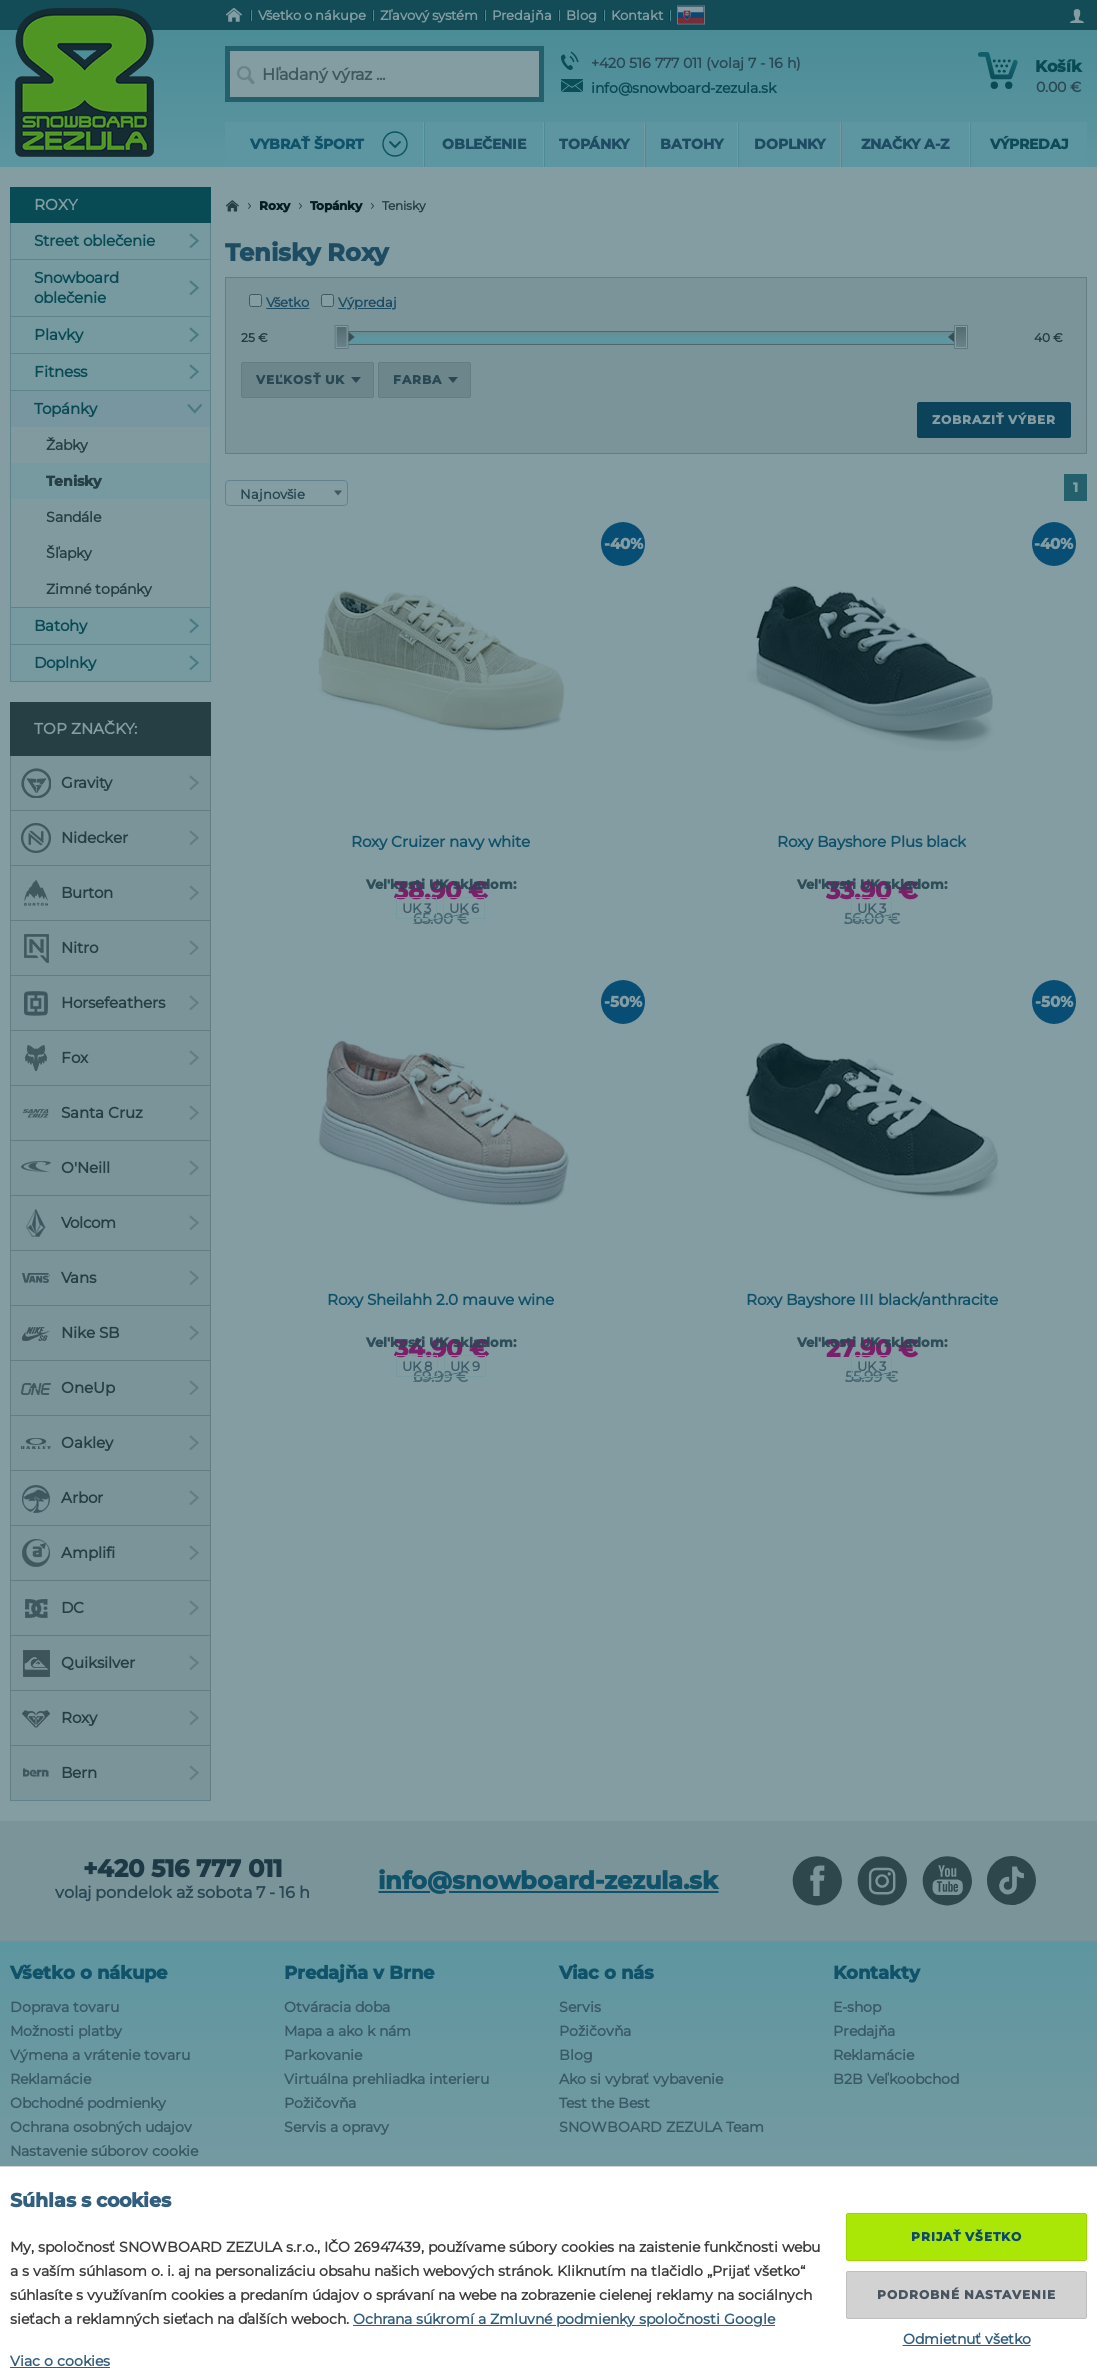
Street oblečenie (117, 240)
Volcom (110, 1223)
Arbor (110, 1498)
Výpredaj (359, 302)
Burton (110, 893)
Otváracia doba (337, 2007)
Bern (110, 1773)
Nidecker (110, 838)
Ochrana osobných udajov (101, 2127)
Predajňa (864, 2031)
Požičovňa (320, 2103)
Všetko (279, 302)
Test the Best (604, 2103)
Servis (580, 2007)
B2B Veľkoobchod (896, 2079)
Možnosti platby (66, 2031)
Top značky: (85, 728)
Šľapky (69, 553)
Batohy (117, 625)
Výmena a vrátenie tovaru (100, 2055)
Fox (110, 1058)
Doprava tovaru (64, 2007)
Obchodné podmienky (88, 2103)
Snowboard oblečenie (117, 287)
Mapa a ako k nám (347, 2031)
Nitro (110, 948)
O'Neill (110, 1168)
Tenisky (73, 481)
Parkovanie (323, 2055)
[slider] (345, 337)
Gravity (110, 783)
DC (110, 1608)
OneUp (110, 1388)
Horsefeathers (110, 1003)
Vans (110, 1278)
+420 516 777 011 (182, 1869)
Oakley (110, 1443)
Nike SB (110, 1333)
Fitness (117, 371)
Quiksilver (110, 1663)
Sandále (73, 517)
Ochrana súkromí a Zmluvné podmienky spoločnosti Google (564, 2319)
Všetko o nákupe (88, 1973)
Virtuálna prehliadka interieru (386, 2079)
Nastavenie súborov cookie (104, 2151)
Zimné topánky (99, 589)
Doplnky (117, 662)
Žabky (67, 445)
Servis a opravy (336, 2127)
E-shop (857, 2007)
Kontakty (876, 1973)
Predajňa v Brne (359, 1973)
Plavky (117, 334)
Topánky (336, 205)
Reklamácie (50, 2079)
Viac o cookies (60, 2361)
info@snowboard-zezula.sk (668, 88)
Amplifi (110, 1553)
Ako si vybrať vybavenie (641, 2079)
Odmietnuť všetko (967, 2339)
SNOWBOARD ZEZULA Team (661, 2127)
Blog (576, 2055)
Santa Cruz (110, 1113)
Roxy (274, 205)
